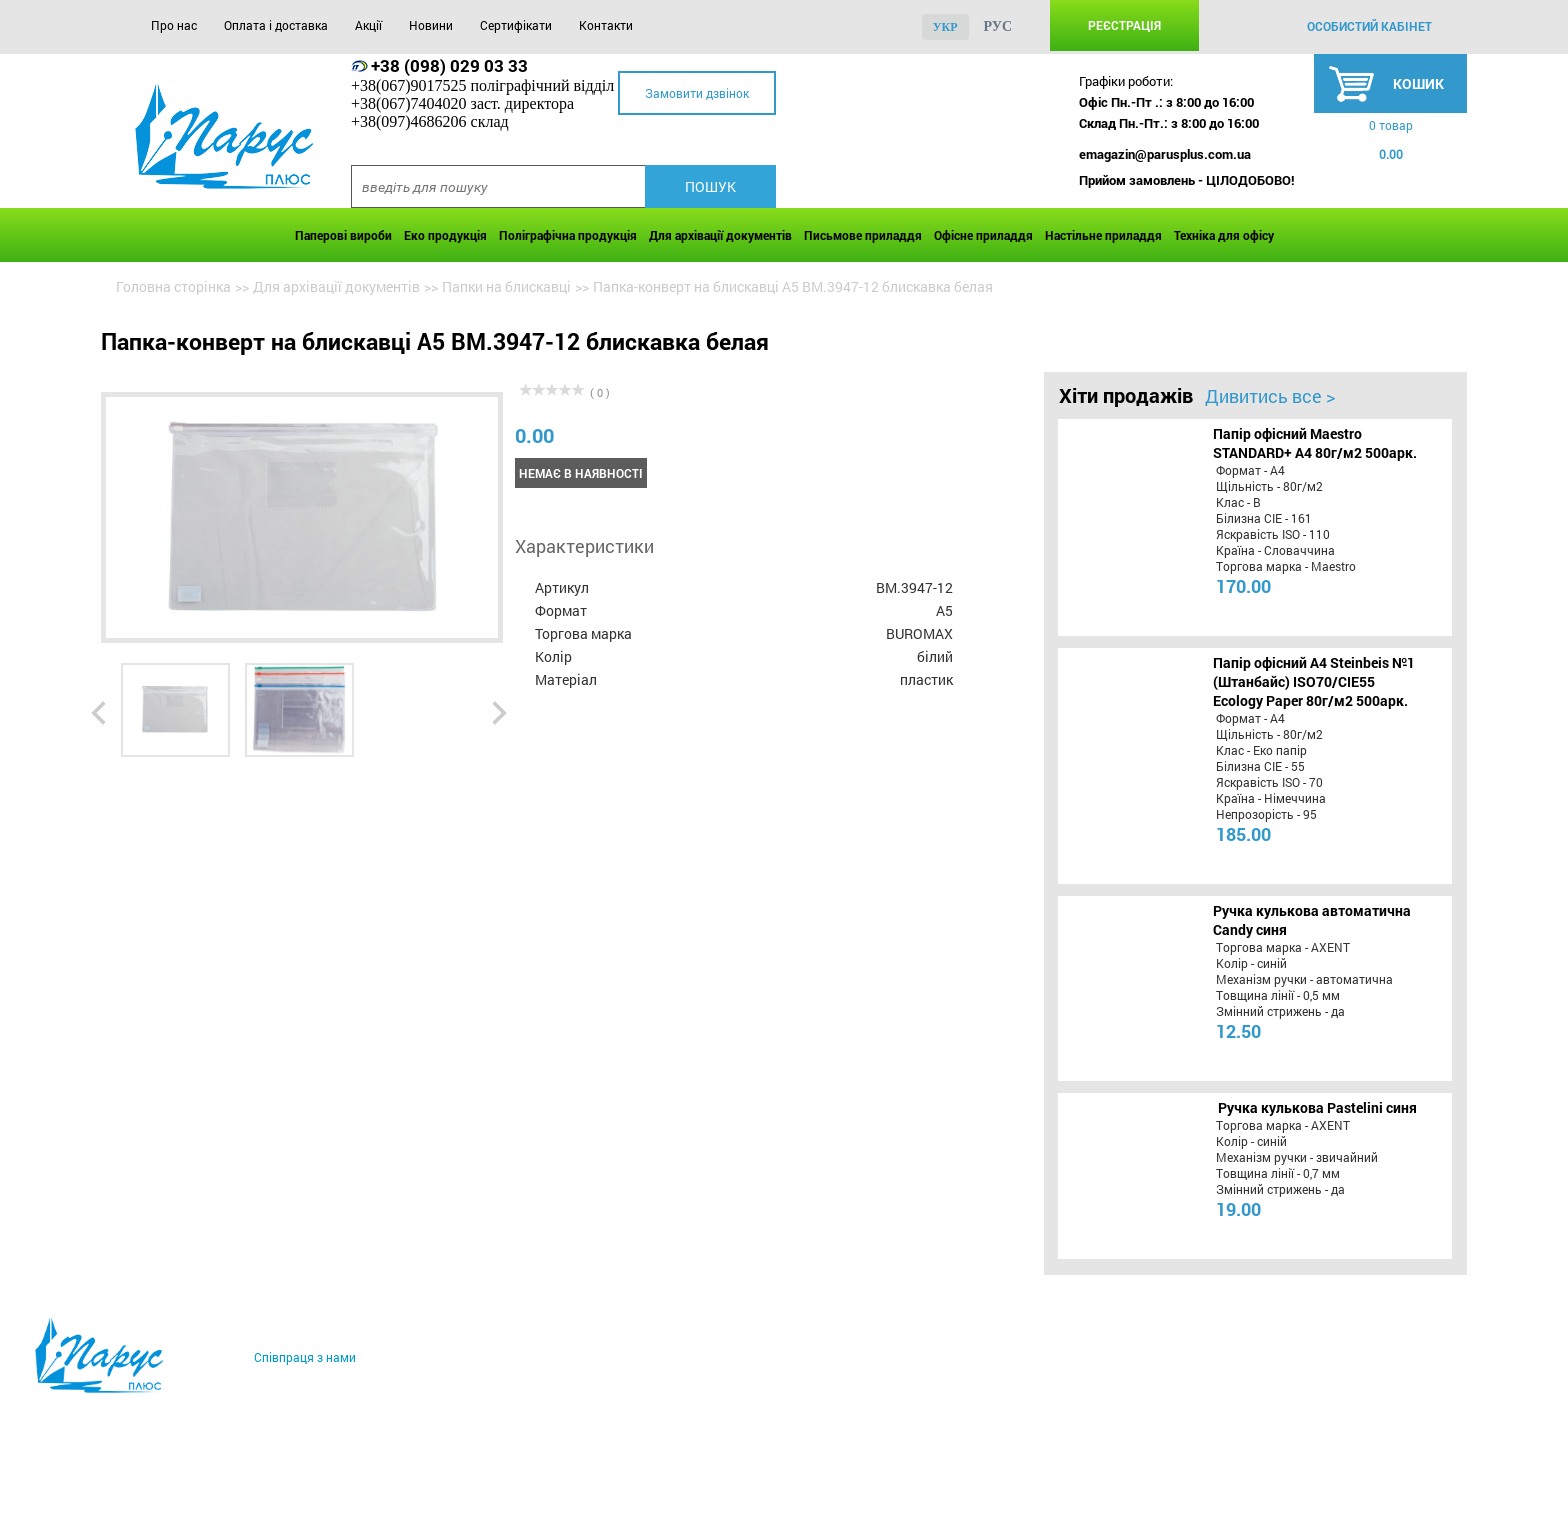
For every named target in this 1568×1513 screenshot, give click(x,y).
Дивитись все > (1270, 396)
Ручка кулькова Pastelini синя (1317, 1107)
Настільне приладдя (1103, 235)
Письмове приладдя (863, 235)
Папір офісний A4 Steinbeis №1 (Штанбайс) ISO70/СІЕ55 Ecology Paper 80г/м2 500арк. (1314, 681)
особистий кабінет (1369, 26)
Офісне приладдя (983, 235)
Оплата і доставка (276, 25)
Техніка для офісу (1224, 235)
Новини (431, 25)
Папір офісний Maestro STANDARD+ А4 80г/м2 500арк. (1315, 443)
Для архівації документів (720, 235)
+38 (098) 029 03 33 (449, 65)
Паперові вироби (343, 235)
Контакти (606, 25)
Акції (368, 25)
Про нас (174, 25)
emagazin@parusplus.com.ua (1165, 154)
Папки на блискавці (506, 286)
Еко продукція (445, 235)
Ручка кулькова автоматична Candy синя (1312, 920)
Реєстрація (1124, 25)
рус (998, 26)
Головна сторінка (173, 286)
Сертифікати (516, 25)
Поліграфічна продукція (568, 235)
